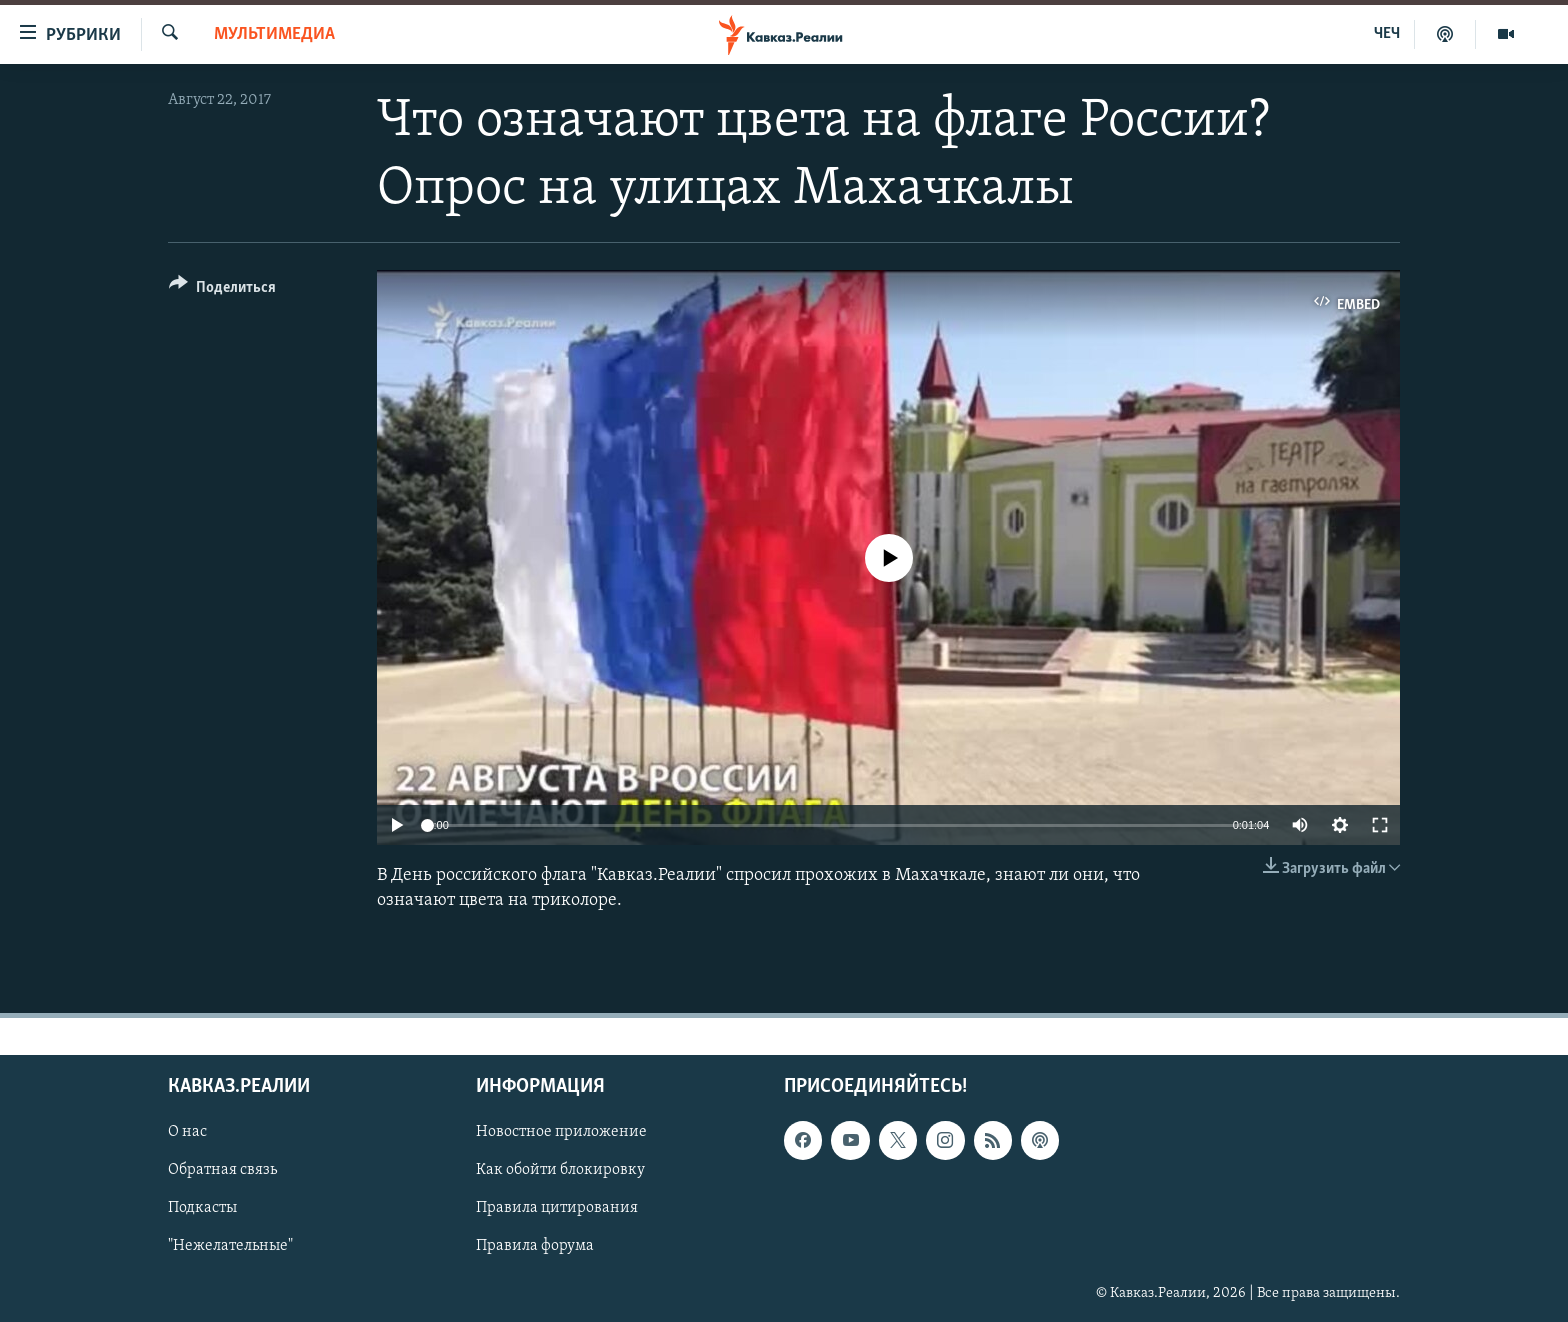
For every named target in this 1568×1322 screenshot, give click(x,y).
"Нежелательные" (230, 1246)
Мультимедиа (274, 34)
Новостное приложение (561, 1132)
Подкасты (202, 1208)
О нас (187, 1132)
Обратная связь (222, 1170)
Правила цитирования (557, 1208)
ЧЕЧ (1387, 34)
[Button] (222, 290)
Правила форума (535, 1246)
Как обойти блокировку (560, 1170)
